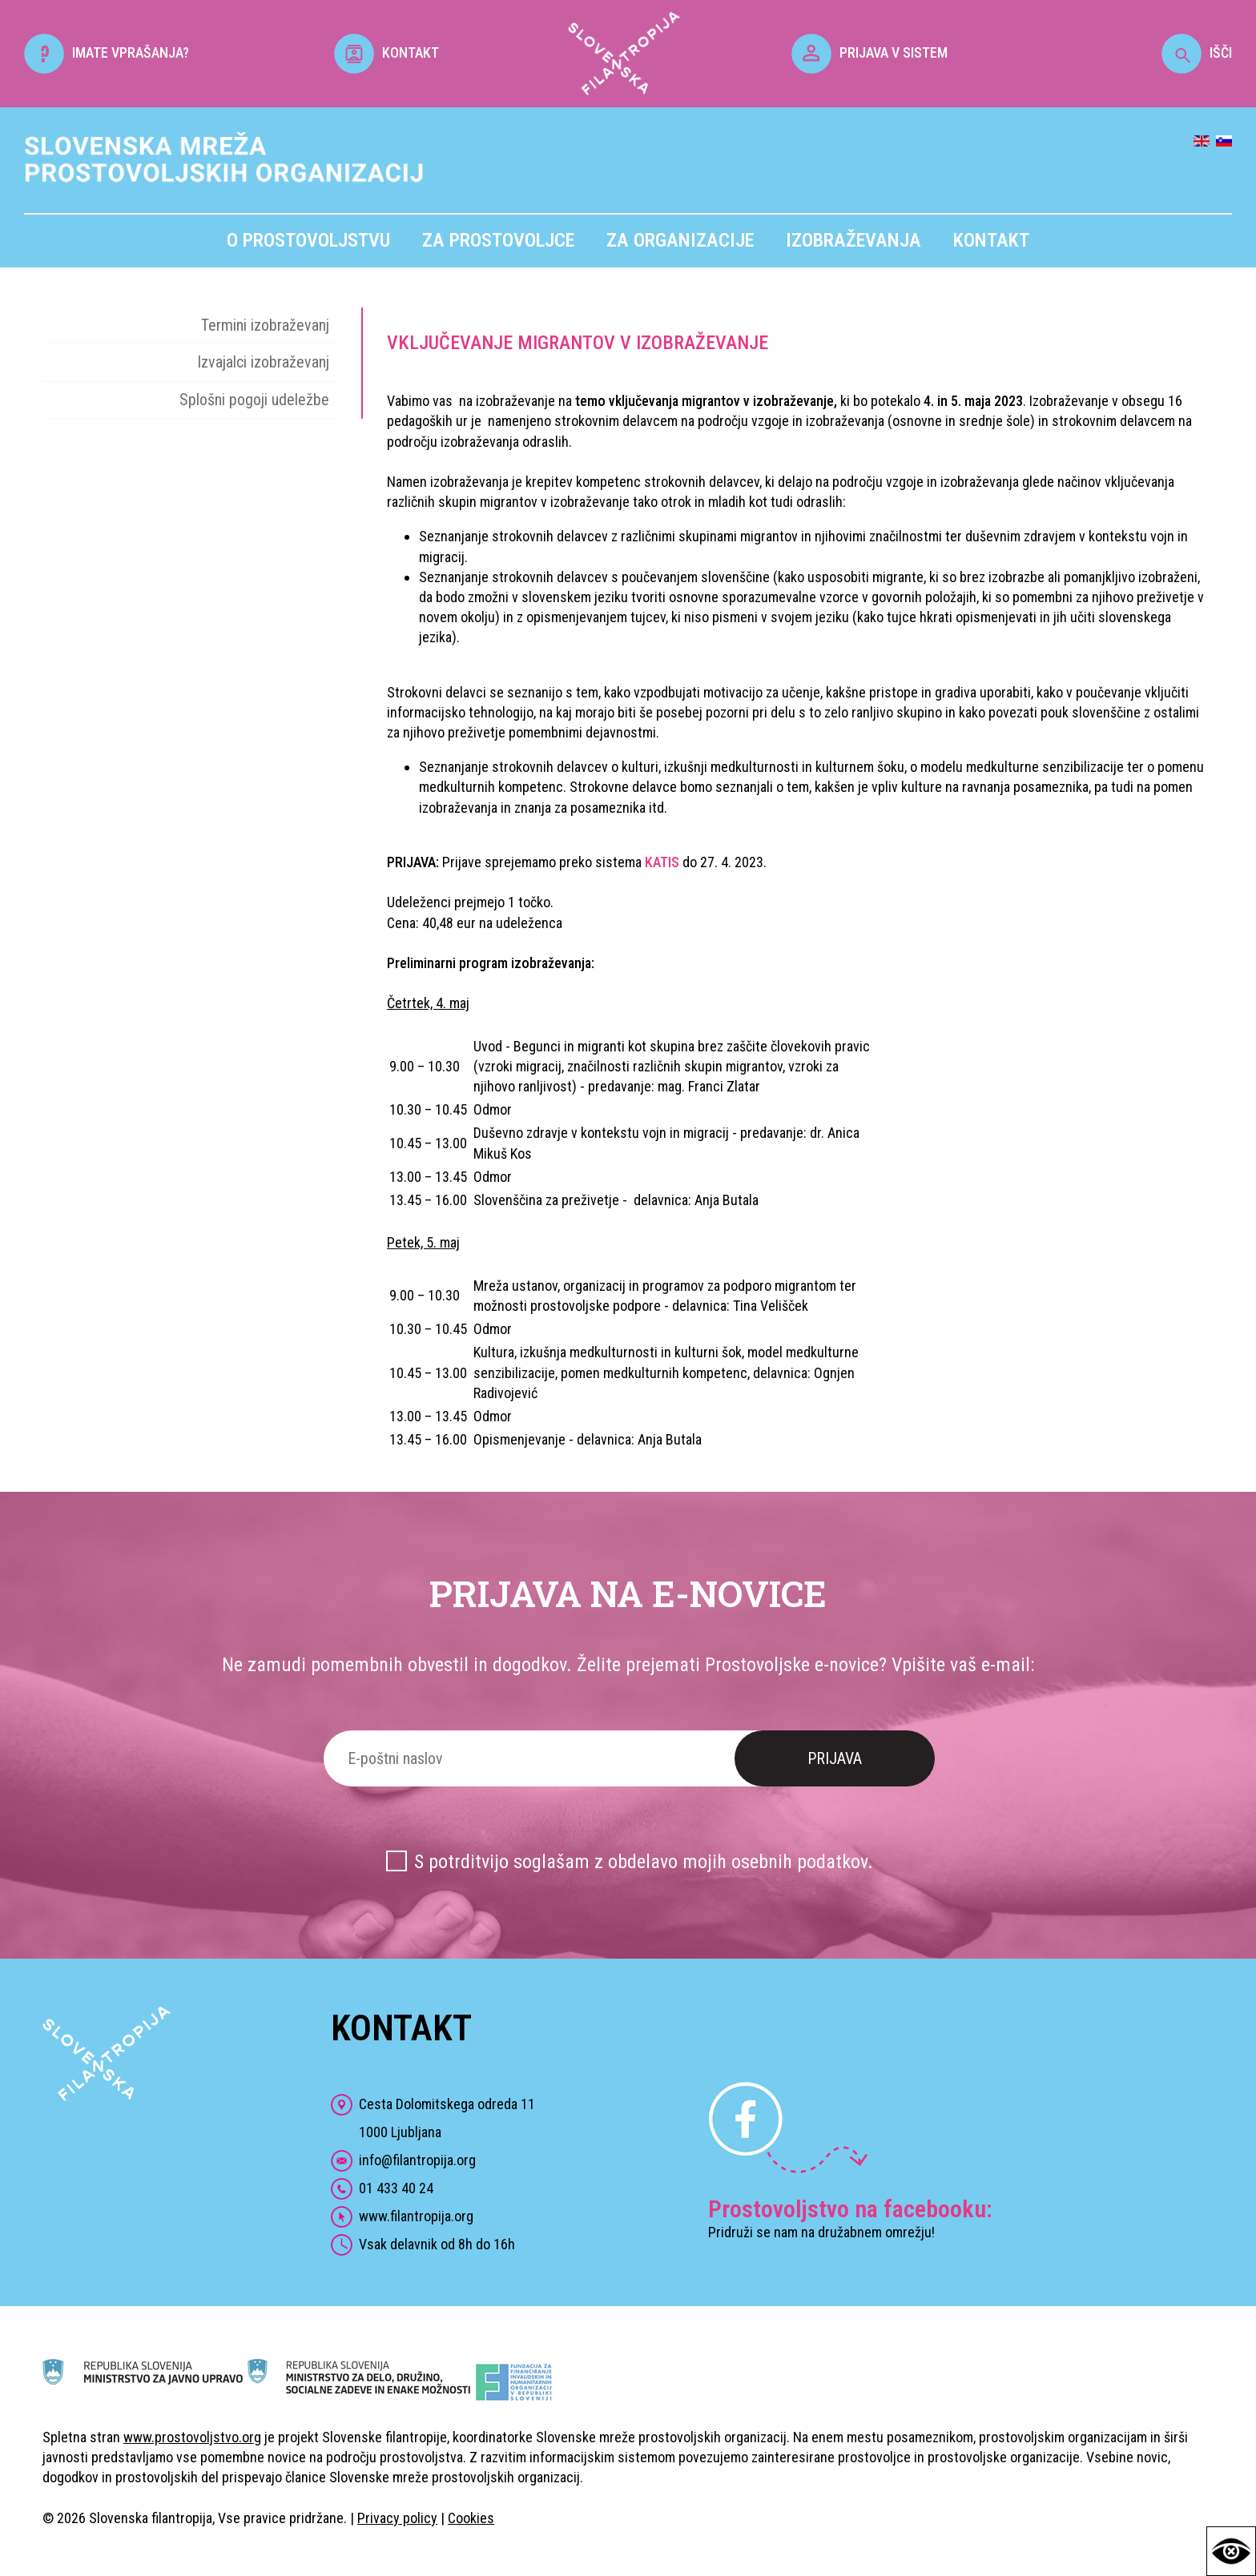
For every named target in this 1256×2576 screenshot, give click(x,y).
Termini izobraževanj (265, 325)
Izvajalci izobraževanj (263, 362)
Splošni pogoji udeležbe (254, 399)
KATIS (662, 862)
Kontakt (991, 240)
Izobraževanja (853, 240)
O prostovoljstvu (308, 240)
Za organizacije (680, 240)
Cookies (471, 2518)
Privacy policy (397, 2518)
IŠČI (1196, 52)
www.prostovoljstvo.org (192, 2437)
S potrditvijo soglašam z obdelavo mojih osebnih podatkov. (643, 1862)
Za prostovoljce (498, 240)
